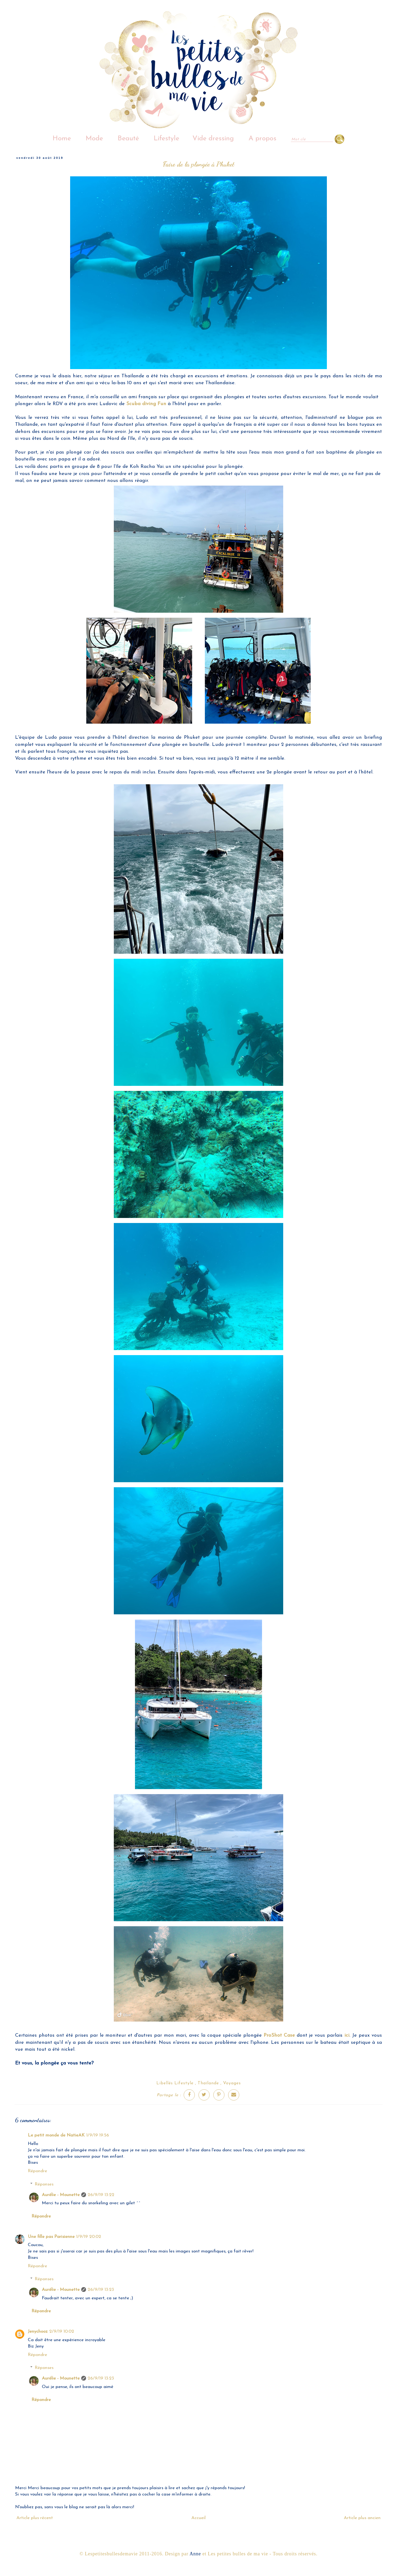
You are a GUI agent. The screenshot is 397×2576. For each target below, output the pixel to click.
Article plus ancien (362, 2518)
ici (346, 2035)
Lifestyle (166, 138)
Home (61, 138)
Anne (195, 2553)
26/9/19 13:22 (101, 2195)
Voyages (232, 2083)
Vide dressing (213, 138)
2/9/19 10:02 (61, 2331)
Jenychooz (38, 2331)
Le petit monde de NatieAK (56, 2135)
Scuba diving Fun (146, 403)
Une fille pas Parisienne (51, 2236)
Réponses (44, 2184)
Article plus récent (34, 2518)
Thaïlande (208, 2083)
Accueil (198, 2518)
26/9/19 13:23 (101, 2289)
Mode (94, 138)
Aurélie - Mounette (61, 2195)
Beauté (128, 138)
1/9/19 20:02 (88, 2236)
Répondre (37, 2171)
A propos (262, 138)
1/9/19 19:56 (97, 2135)
